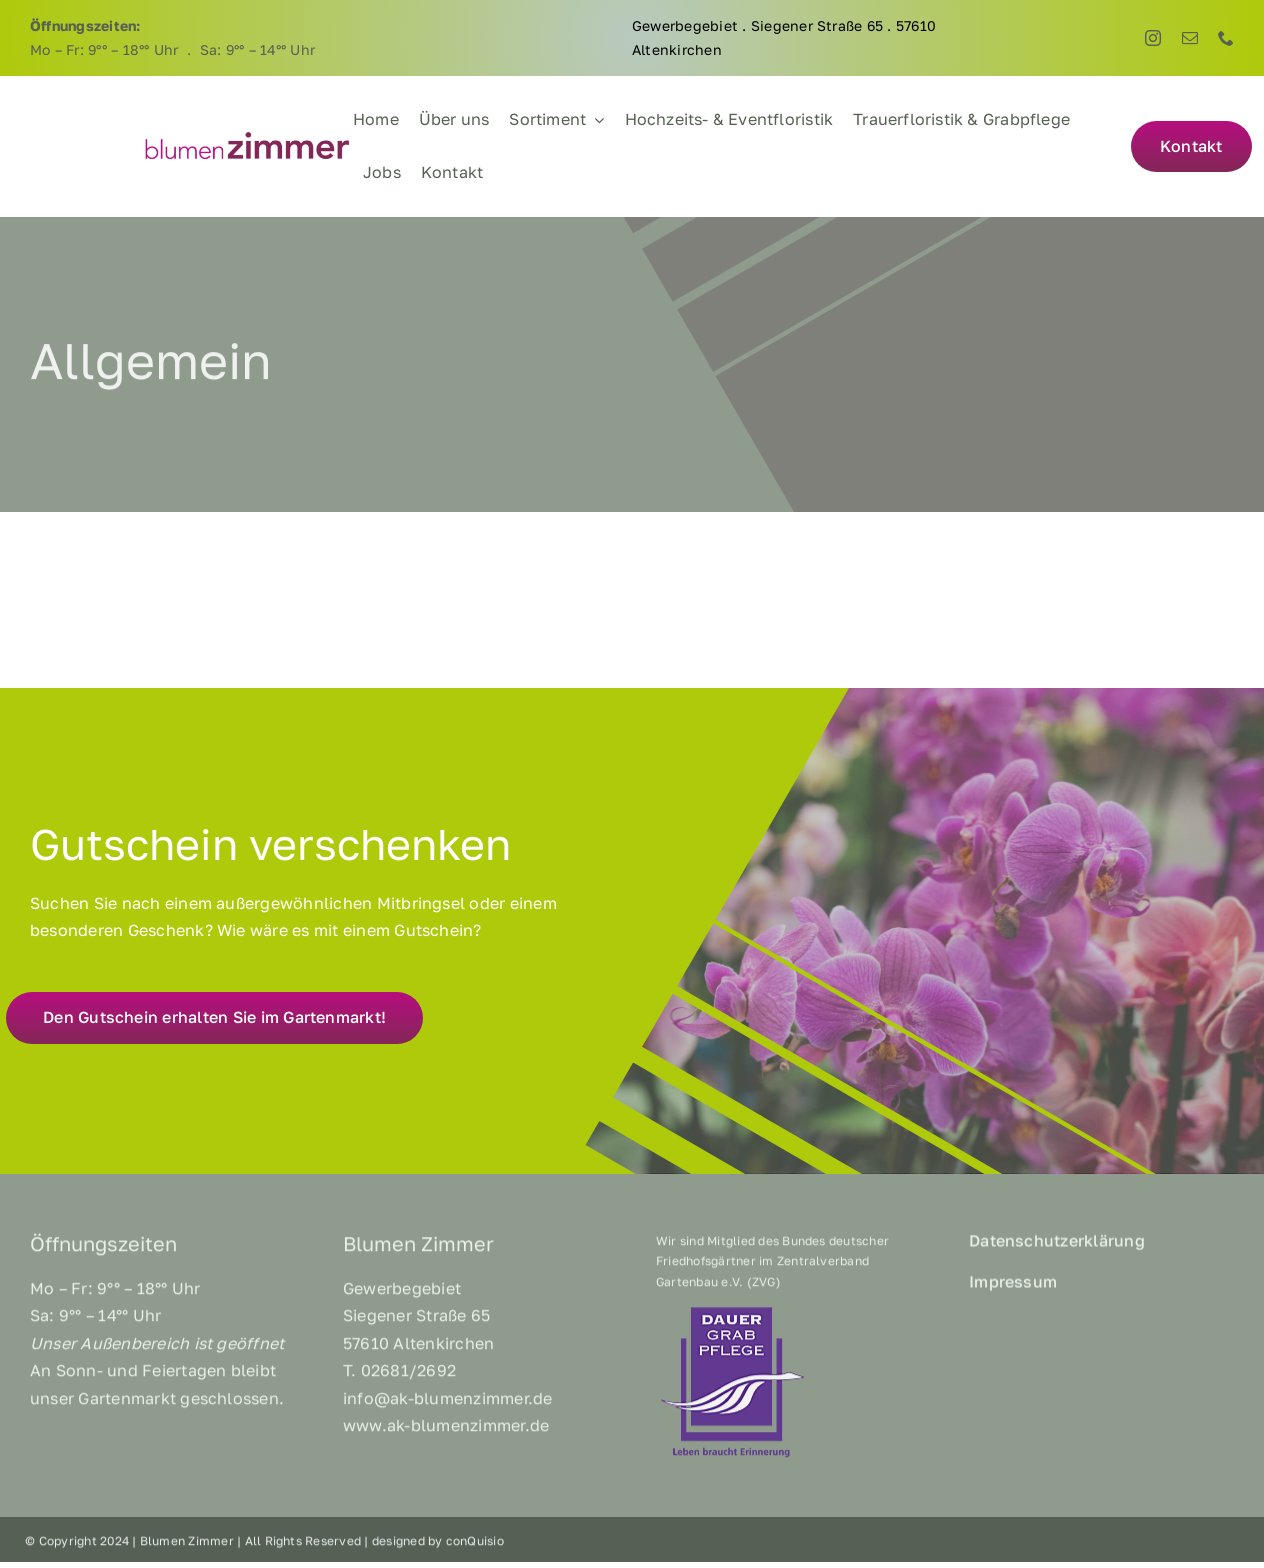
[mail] (1190, 38)
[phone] (1226, 38)
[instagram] (1153, 38)
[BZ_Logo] (247, 137)
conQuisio (475, 1546)
